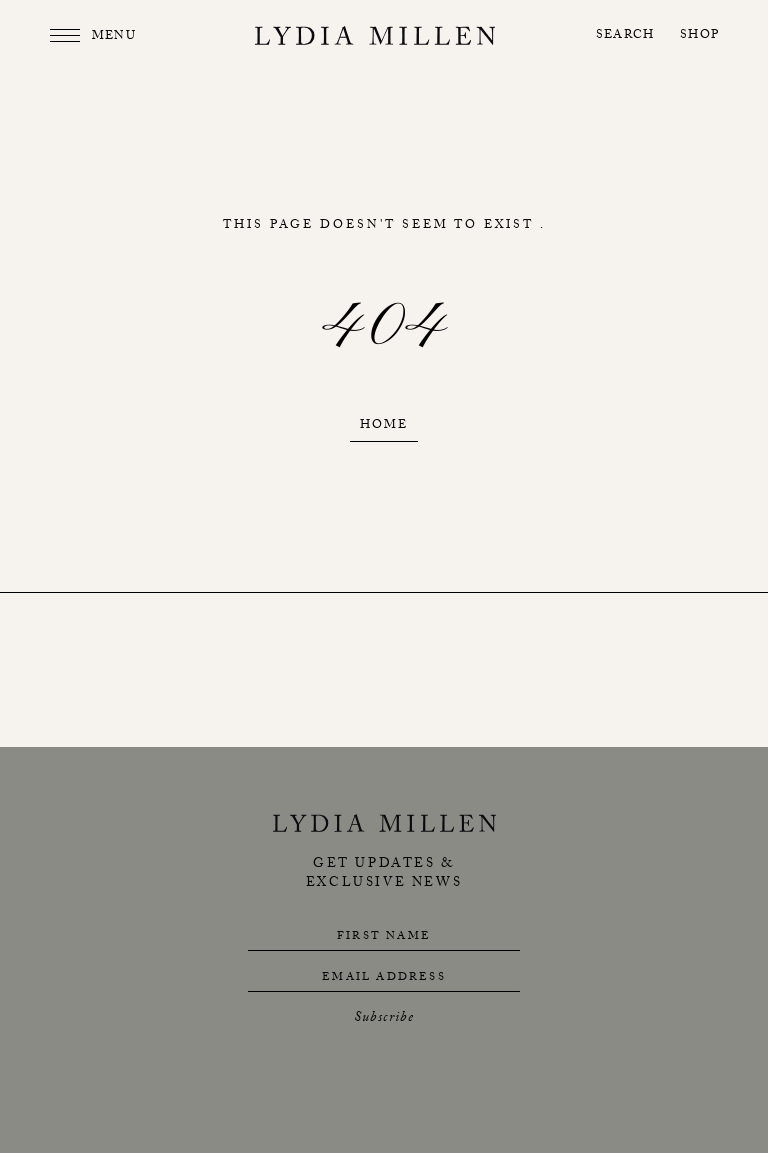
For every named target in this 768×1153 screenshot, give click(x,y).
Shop (699, 36)
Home (384, 426)
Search (625, 36)
